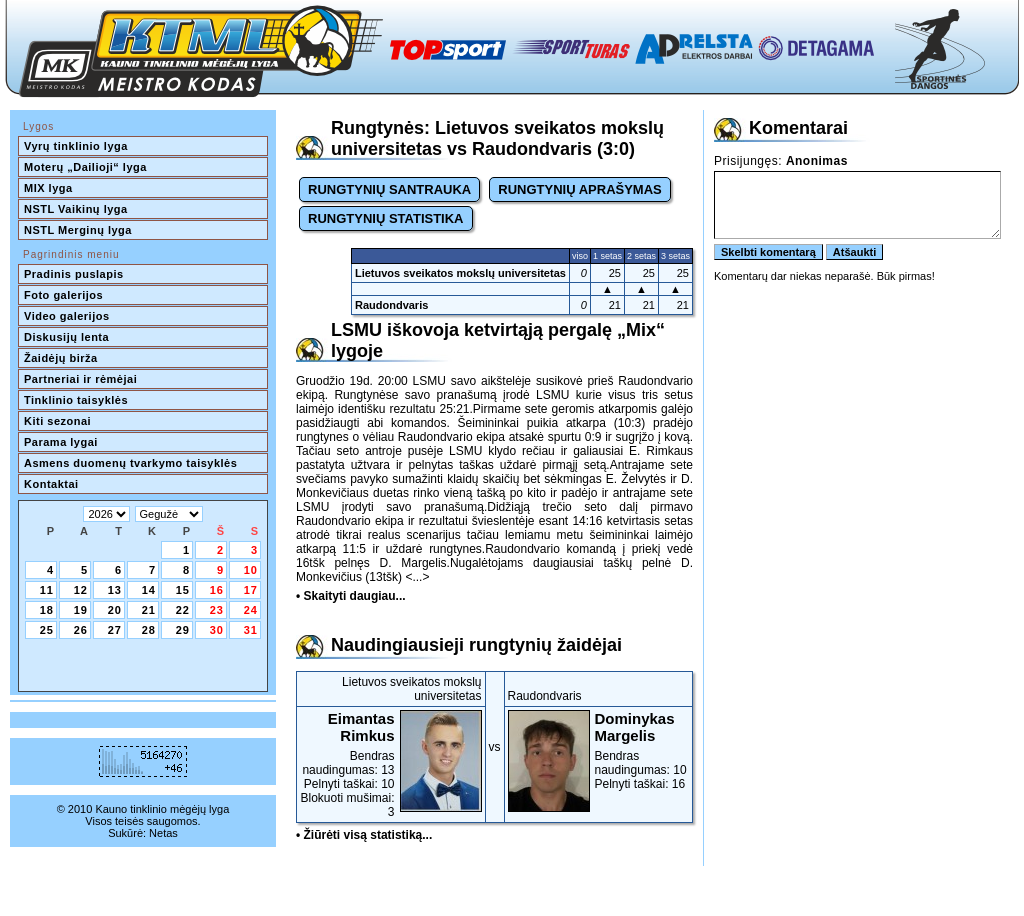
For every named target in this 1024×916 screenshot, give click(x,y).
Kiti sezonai (57, 421)
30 (217, 630)
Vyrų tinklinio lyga (76, 146)
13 (115, 590)
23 (217, 610)
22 (183, 610)
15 (183, 590)
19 (81, 610)
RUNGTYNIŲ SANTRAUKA (389, 189)
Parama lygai (61, 442)
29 (183, 630)
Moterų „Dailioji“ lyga (85, 167)
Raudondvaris (391, 305)
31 (251, 630)
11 (47, 590)
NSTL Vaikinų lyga (76, 209)
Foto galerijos (63, 295)
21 (149, 610)
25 (47, 630)
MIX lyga (48, 188)
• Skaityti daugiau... (351, 596)
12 (81, 590)
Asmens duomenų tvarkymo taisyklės (130, 463)
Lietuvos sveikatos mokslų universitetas (460, 273)
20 (115, 610)
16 (217, 590)
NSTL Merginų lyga (78, 230)
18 (47, 610)
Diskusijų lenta (66, 337)
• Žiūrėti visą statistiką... (364, 835)
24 (251, 610)
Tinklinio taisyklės (76, 400)
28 (149, 630)
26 (81, 630)
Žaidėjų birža (61, 358)
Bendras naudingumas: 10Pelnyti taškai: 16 (599, 750)
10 (251, 570)
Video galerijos (67, 316)
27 (115, 630)
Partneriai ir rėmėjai (80, 379)
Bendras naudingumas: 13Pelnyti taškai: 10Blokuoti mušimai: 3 (391, 764)
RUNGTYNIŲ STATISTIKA (386, 218)
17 (251, 590)
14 (149, 590)
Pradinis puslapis (74, 274)
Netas (163, 833)
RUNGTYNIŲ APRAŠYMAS (579, 189)
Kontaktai (51, 484)
